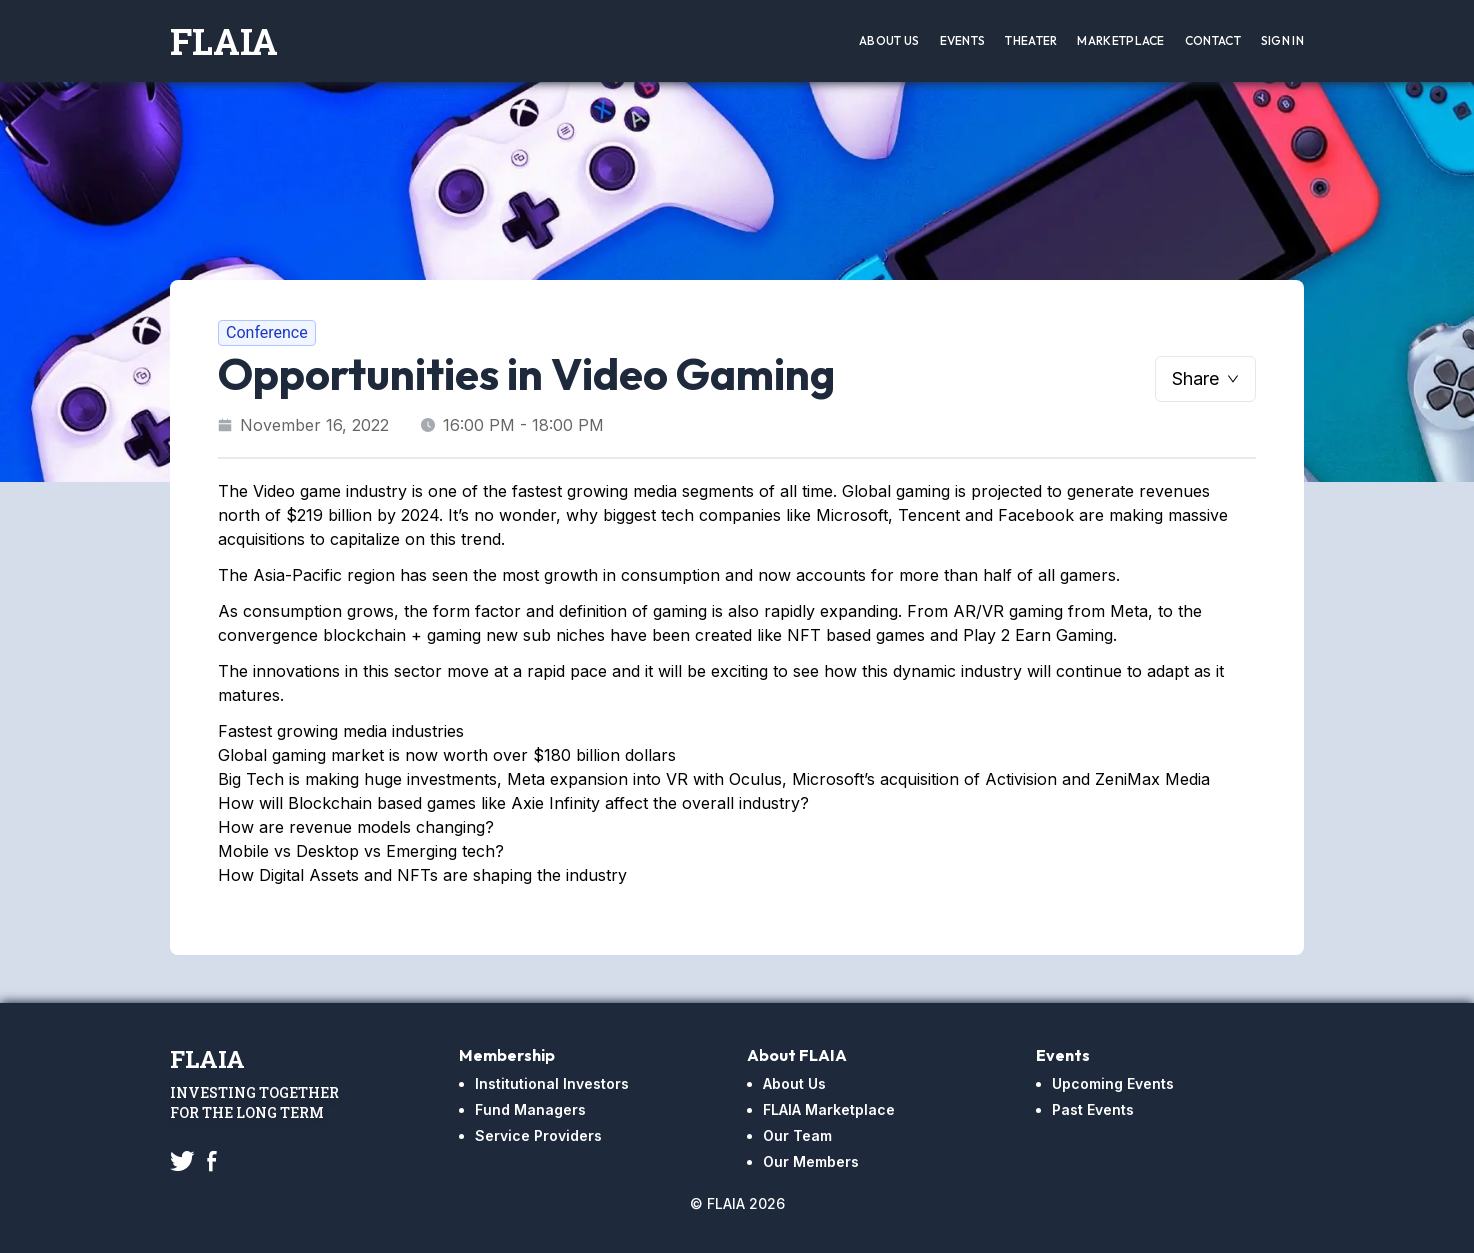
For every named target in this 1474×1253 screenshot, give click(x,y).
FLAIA (224, 41)
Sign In (1282, 40)
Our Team (797, 1135)
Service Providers (538, 1135)
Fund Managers (530, 1109)
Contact (1213, 40)
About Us (889, 40)
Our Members (811, 1161)
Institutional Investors (552, 1083)
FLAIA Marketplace (829, 1109)
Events (963, 40)
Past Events (1093, 1109)
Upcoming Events (1113, 1083)
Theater (1031, 40)
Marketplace (1120, 40)
